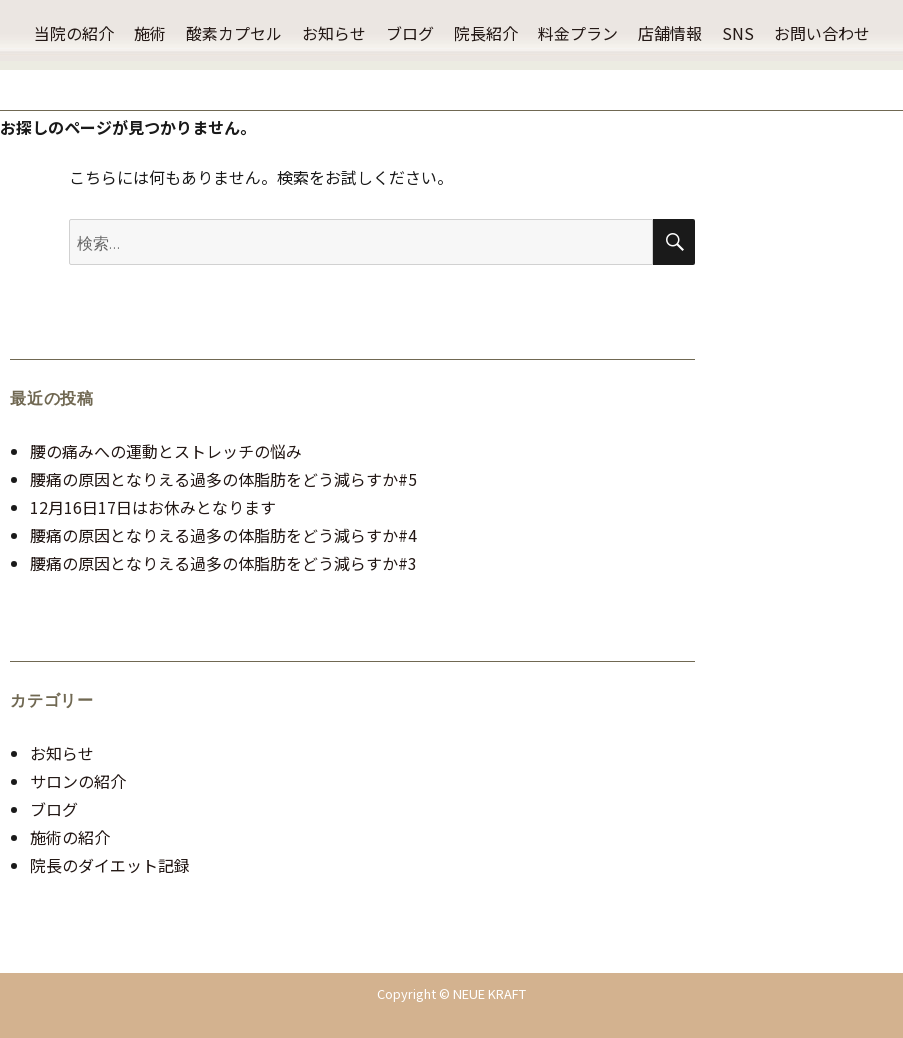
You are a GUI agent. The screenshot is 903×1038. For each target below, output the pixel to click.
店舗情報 (670, 33)
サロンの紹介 (78, 781)
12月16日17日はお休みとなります (153, 507)
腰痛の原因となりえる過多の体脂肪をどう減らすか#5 (223, 479)
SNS (738, 33)
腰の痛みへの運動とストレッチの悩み (166, 451)
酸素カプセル (234, 33)
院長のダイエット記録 (110, 865)
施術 (150, 33)
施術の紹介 (70, 837)
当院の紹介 (74, 33)
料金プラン (578, 33)
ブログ (410, 33)
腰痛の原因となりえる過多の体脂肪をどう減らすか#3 (223, 563)
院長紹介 (486, 33)
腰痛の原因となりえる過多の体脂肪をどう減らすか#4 (223, 535)
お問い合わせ (822, 33)
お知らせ (334, 33)
